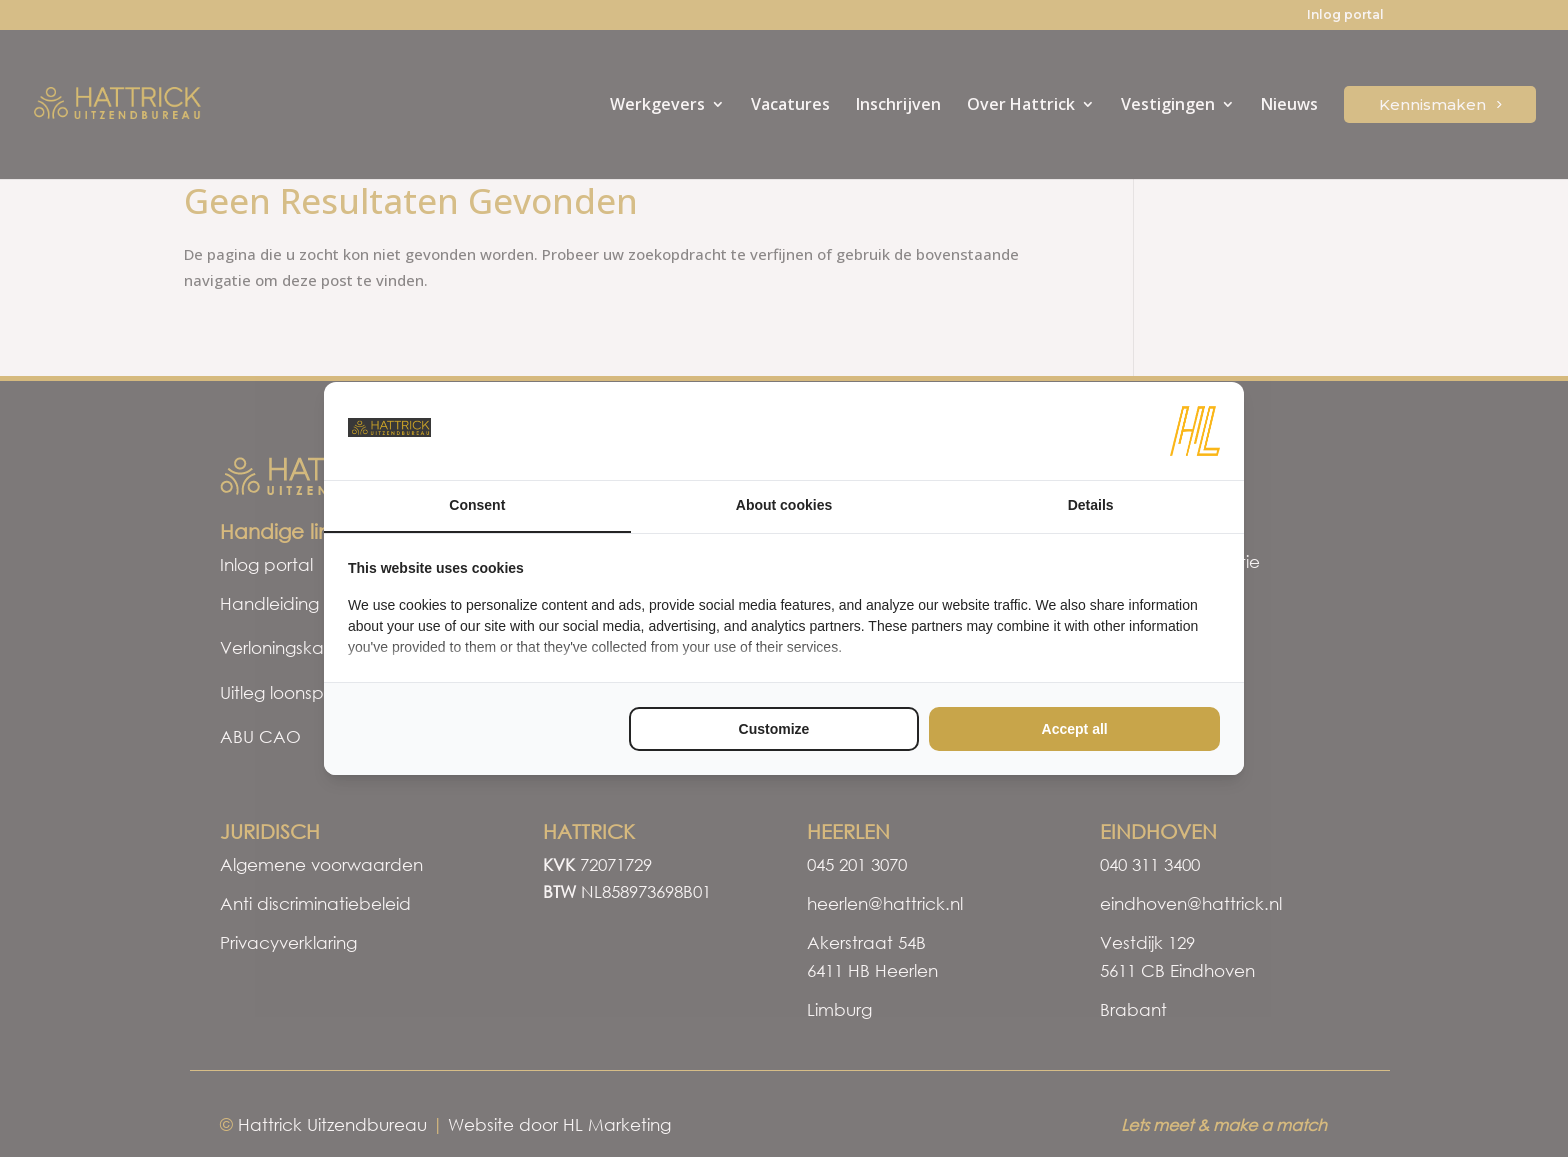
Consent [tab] (477, 505)
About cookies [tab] (784, 505)
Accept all (1075, 729)
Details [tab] (1091, 505)
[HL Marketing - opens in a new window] (1195, 431)
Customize (774, 729)
